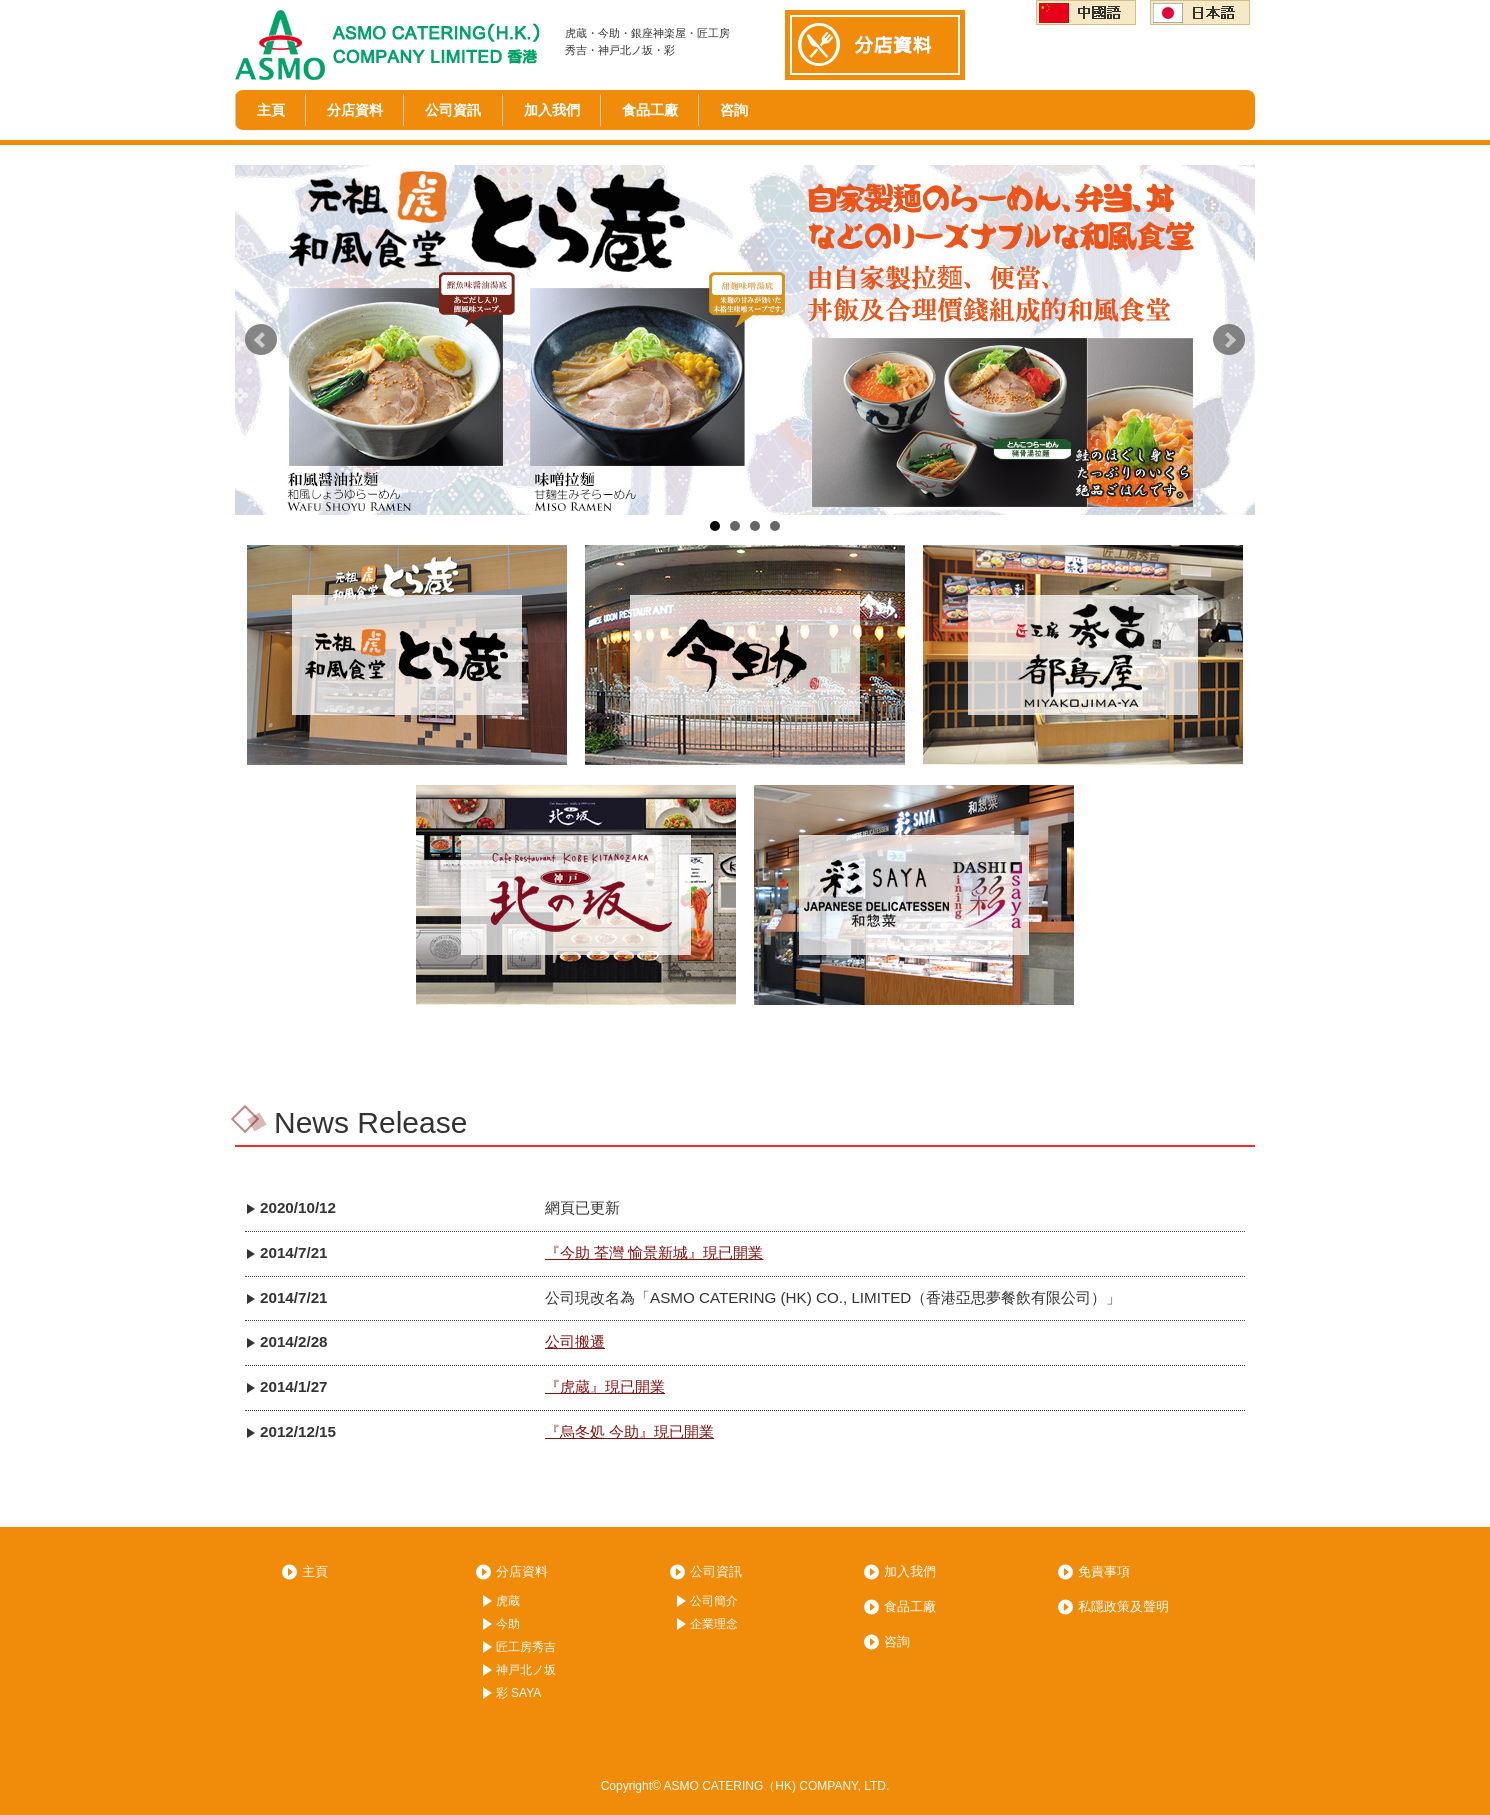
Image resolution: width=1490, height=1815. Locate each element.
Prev (261, 340)
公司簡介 (714, 1601)
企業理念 (714, 1624)
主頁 (271, 110)
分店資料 (355, 110)
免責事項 (1104, 1571)
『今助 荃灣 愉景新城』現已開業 (654, 1252)
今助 (508, 1624)
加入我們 (552, 110)
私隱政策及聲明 (1123, 1606)
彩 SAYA (519, 1693)
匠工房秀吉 (526, 1647)
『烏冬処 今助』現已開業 (629, 1431)
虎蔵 (508, 1601)
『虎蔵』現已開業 (605, 1386)
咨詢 (734, 110)
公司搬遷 (575, 1341)
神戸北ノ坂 (526, 1670)
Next (1229, 340)
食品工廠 (650, 110)
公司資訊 (453, 110)
